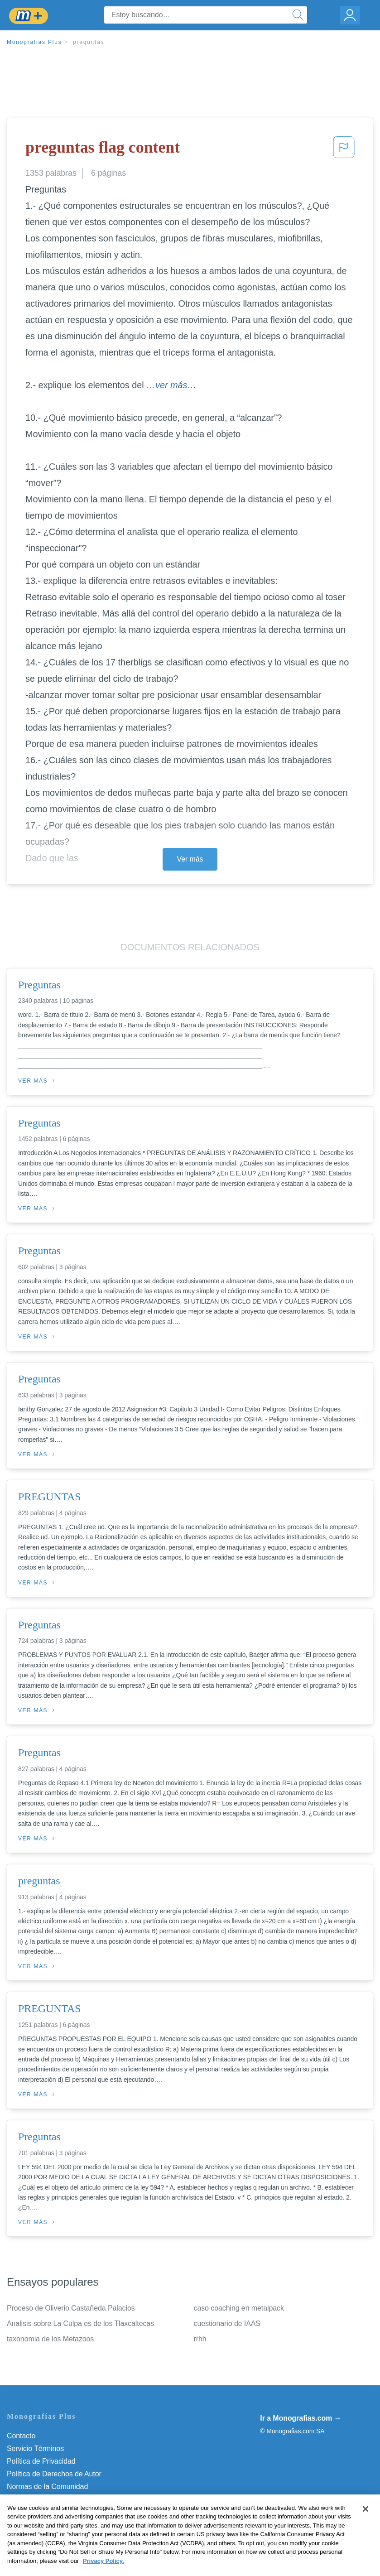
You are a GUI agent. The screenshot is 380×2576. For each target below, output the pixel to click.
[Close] (365, 2527)
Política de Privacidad (41, 2461)
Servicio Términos (35, 2448)
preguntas (89, 42)
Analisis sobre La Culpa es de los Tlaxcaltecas (80, 2323)
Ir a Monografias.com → (300, 2418)
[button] (344, 150)
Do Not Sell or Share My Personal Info (67, 2512)
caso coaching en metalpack (239, 2308)
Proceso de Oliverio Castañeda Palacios (71, 2308)
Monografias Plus (34, 42)
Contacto (21, 2436)
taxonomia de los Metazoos (50, 2339)
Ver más (190, 859)
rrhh (200, 2339)
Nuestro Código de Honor (47, 2499)
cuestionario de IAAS (227, 2323)
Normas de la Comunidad (47, 2486)
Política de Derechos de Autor (54, 2474)
